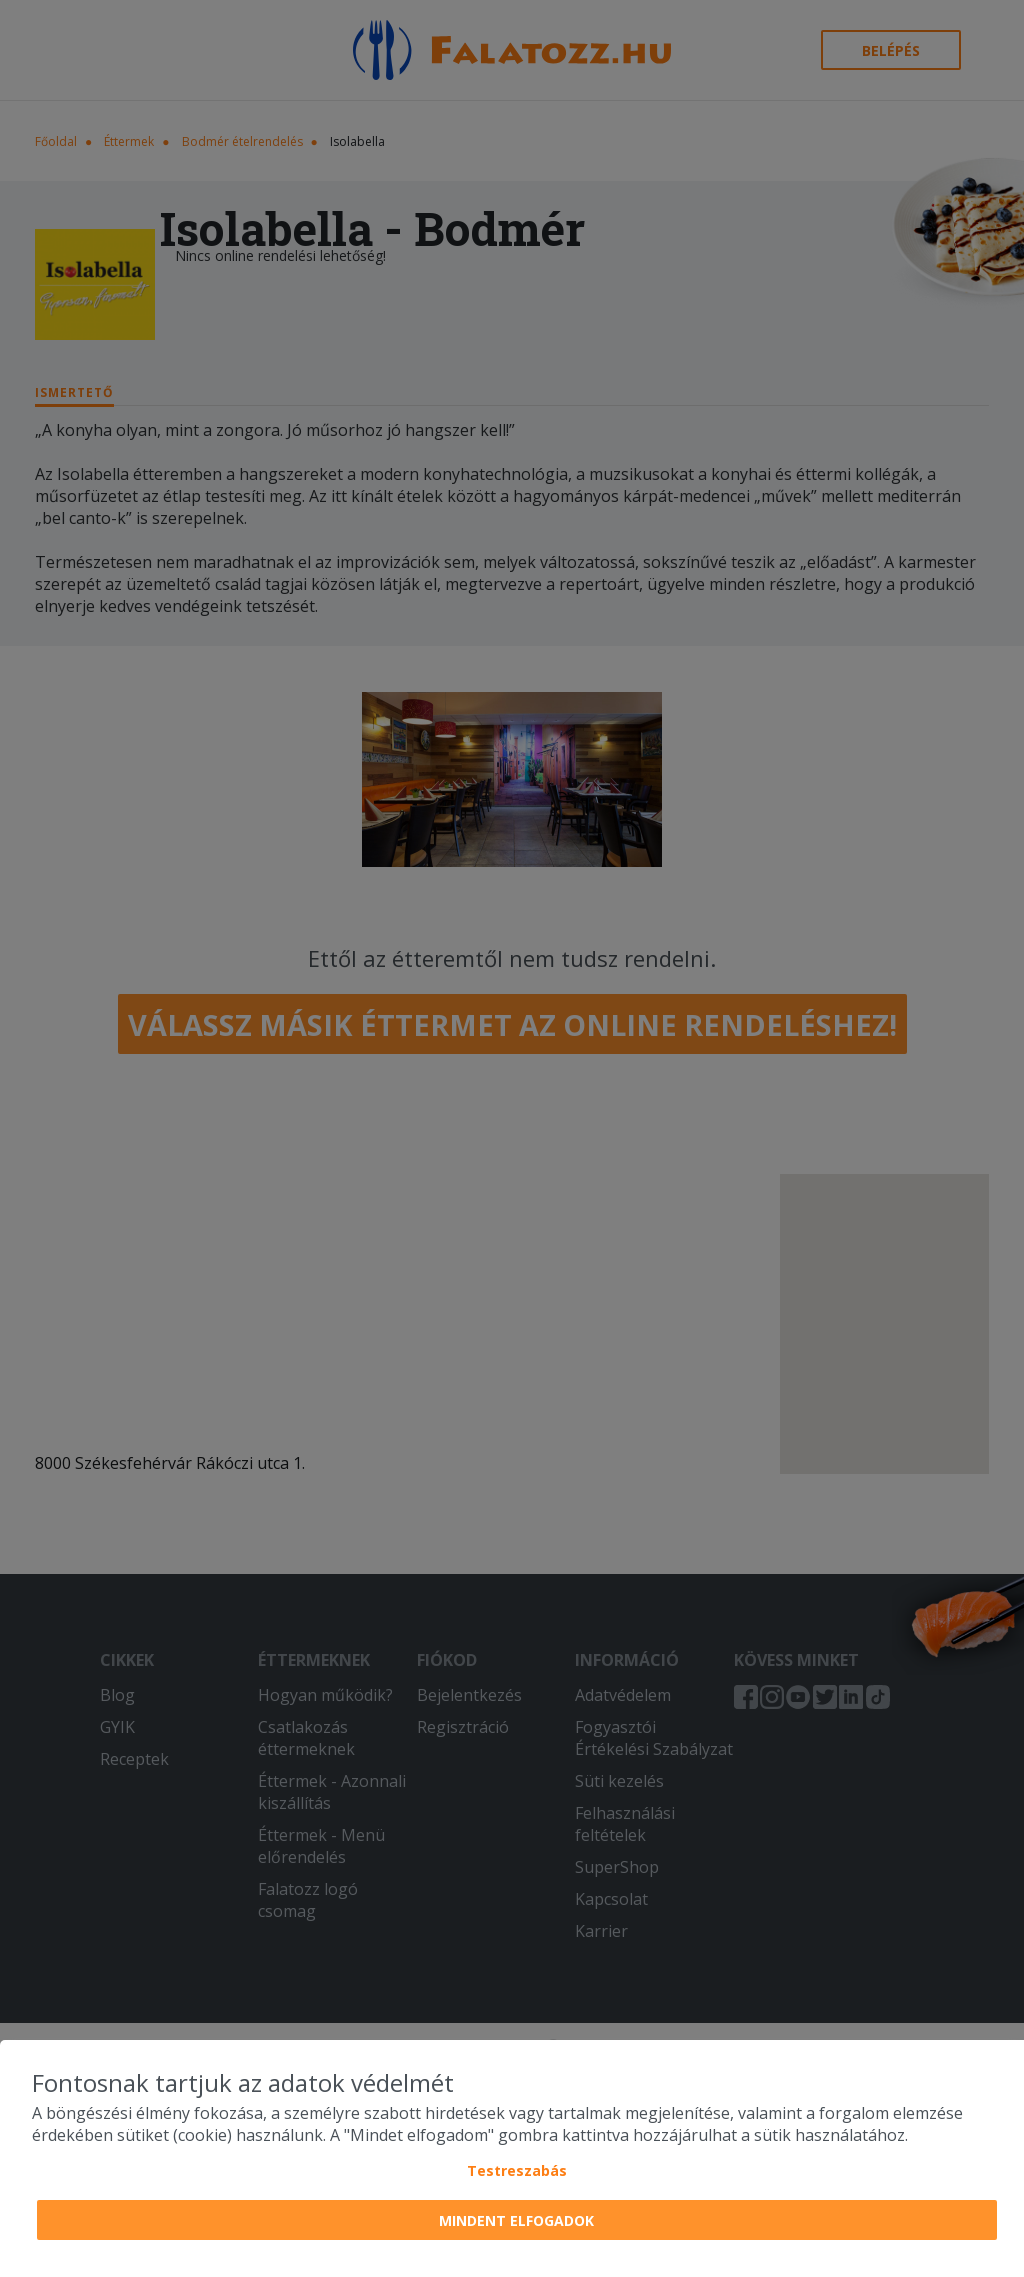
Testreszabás (517, 2170)
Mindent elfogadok (516, 2220)
